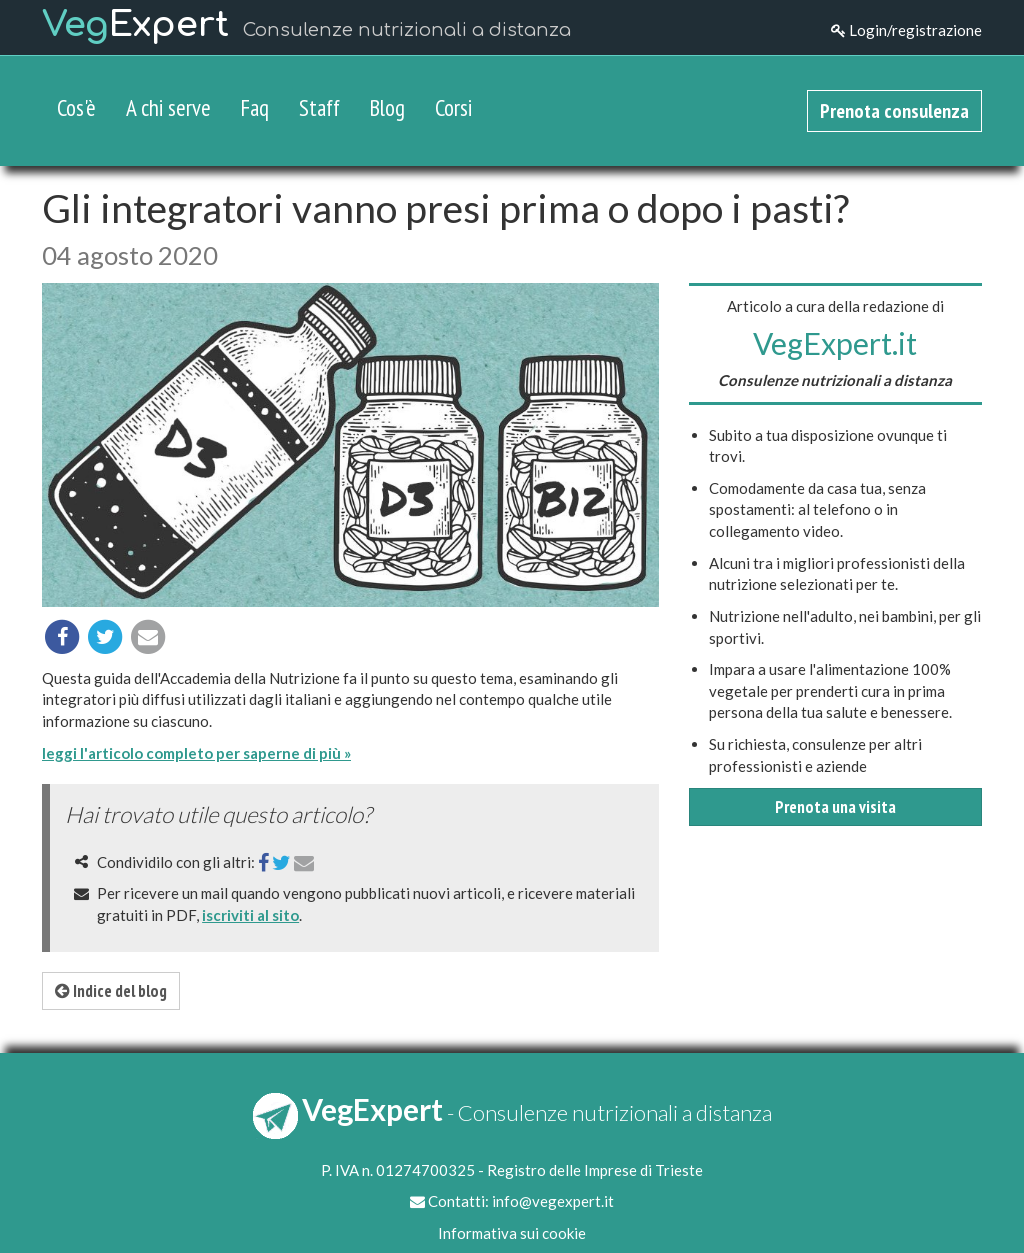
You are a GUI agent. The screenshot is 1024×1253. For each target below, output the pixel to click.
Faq (255, 107)
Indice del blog (111, 991)
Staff (319, 107)
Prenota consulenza (894, 111)
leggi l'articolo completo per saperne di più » (196, 753)
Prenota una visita (835, 807)
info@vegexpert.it (553, 1201)
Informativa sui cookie (512, 1233)
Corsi (453, 107)
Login (906, 30)
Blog (387, 107)
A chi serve (168, 107)
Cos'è (76, 107)
